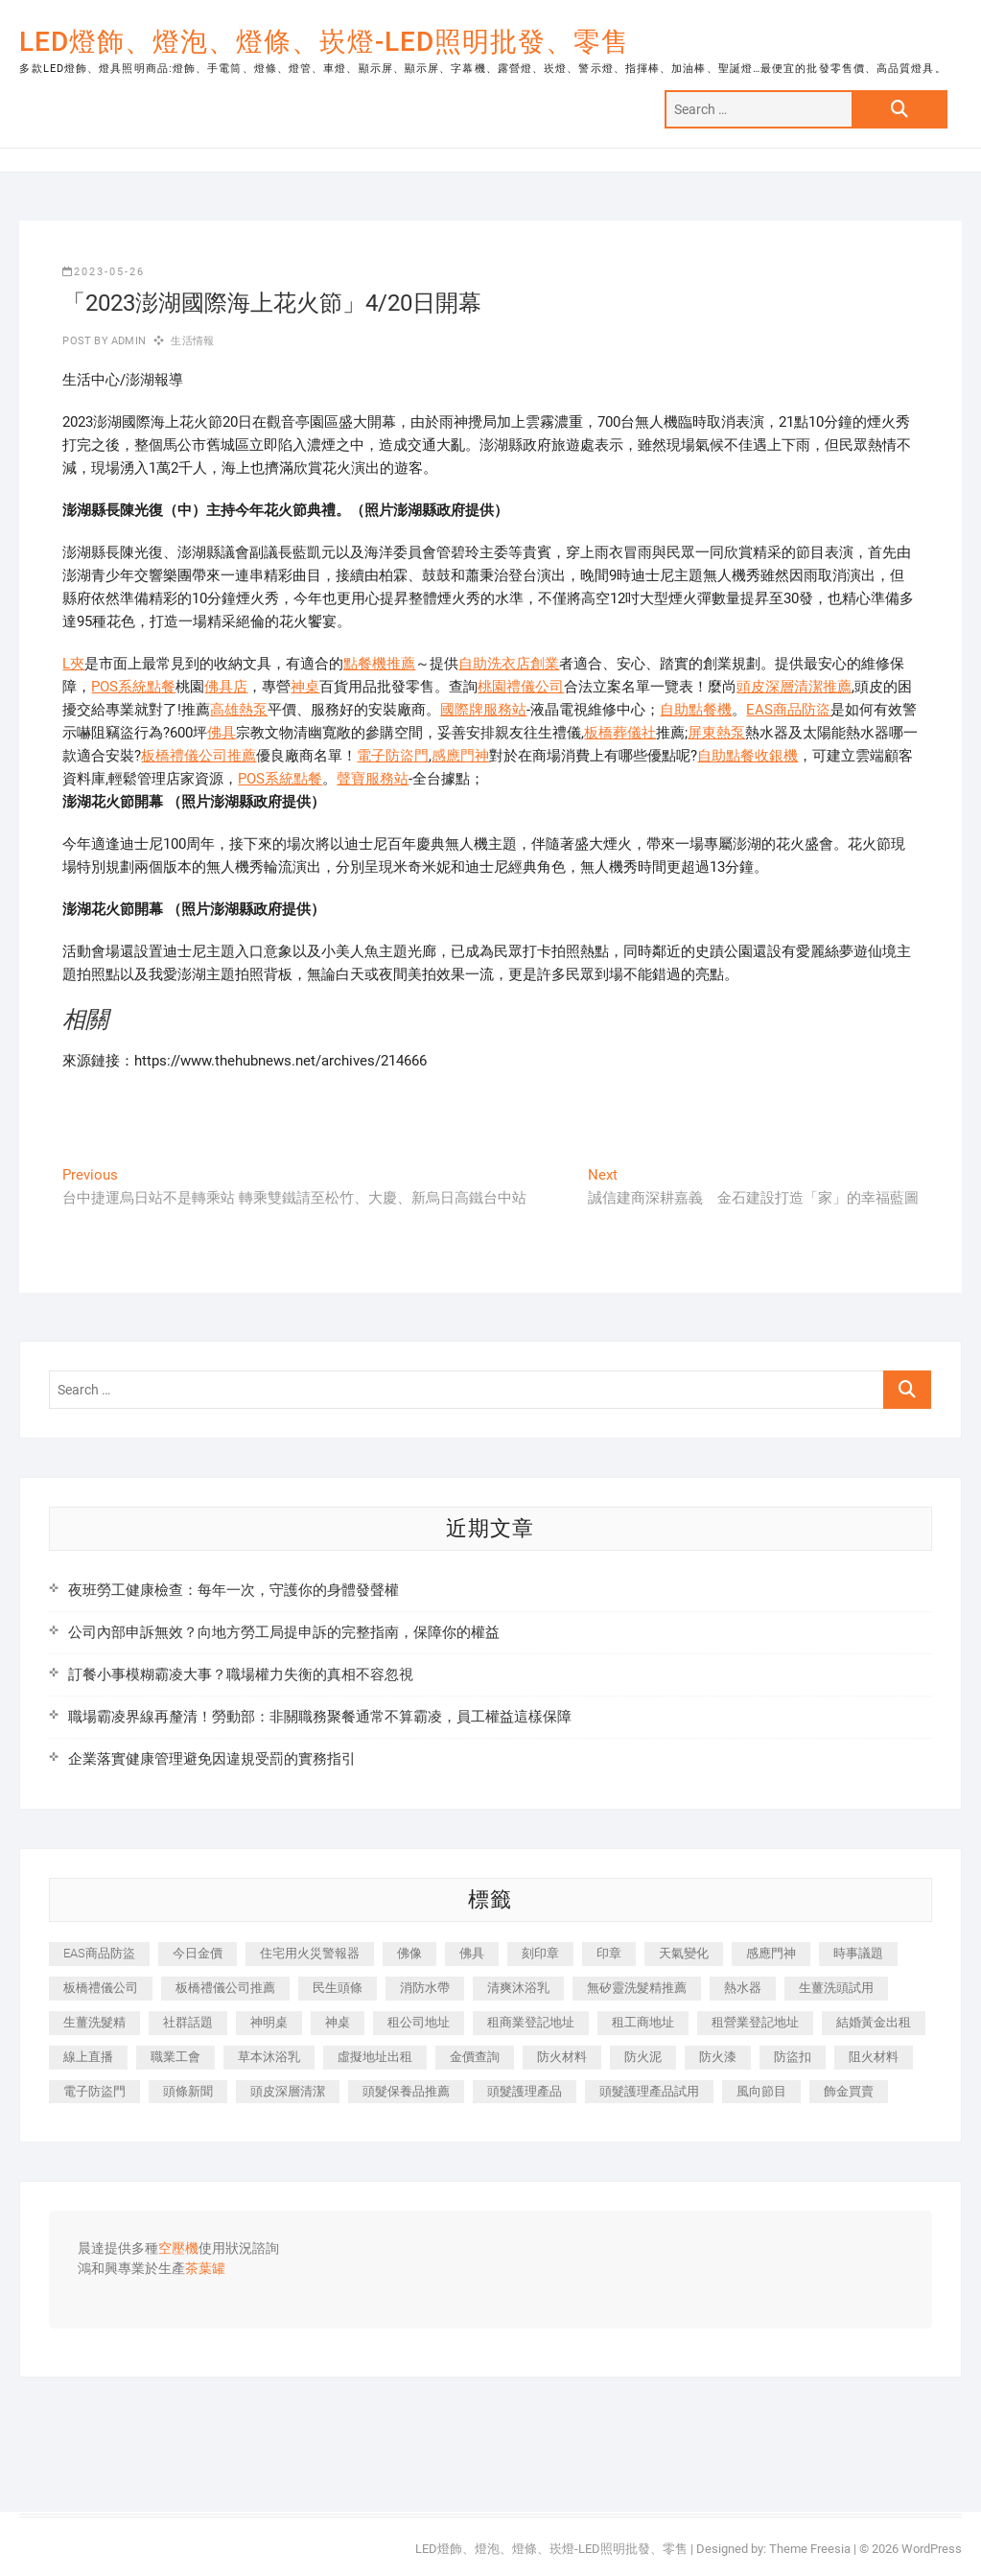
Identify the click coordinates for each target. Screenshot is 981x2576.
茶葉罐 (205, 2269)
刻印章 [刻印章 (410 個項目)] (540, 1953)
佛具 (221, 732)
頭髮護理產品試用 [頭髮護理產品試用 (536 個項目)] (649, 2091)
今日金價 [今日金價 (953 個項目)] (197, 1953)
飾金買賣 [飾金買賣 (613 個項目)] (849, 2091)
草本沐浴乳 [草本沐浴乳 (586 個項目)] (269, 2056)
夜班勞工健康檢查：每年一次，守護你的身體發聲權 (233, 1590)
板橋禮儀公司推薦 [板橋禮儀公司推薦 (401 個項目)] (225, 1987)
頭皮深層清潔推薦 (794, 686)
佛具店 (225, 686)
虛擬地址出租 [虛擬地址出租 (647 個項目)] (375, 2056)
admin (127, 341)
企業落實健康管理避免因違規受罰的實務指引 (212, 1759)
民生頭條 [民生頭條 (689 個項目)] (337, 1987)
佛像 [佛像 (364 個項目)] (409, 1953)
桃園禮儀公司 (521, 686)
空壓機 (178, 2249)
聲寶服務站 (373, 778)
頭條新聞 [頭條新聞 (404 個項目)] (188, 2091)
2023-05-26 (103, 272)
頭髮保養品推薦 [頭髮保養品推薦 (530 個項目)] (406, 2091)
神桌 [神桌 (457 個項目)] (337, 2022)
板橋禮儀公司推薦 (198, 755)
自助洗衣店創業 (508, 663)
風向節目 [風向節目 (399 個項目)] (761, 2091)
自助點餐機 (696, 709)
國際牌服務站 (483, 709)
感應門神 (460, 755)
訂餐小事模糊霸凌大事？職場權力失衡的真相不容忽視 (240, 1674)
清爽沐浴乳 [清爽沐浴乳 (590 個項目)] (518, 1987)
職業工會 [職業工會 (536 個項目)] (175, 2056)
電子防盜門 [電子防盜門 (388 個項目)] (94, 2091)
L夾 (73, 663)
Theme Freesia (810, 2548)
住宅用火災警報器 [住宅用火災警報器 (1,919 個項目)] (310, 1953)
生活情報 (192, 341)
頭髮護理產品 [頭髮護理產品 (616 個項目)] (524, 2091)
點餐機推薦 (379, 663)
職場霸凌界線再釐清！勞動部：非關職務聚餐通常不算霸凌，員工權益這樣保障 (320, 1716)
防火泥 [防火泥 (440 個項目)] (643, 2056)
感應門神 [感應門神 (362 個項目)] (771, 1953)
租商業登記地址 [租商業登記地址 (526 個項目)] (530, 2022)
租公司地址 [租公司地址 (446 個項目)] (418, 2022)
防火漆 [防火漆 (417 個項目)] (717, 2056)
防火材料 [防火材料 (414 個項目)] (562, 2056)
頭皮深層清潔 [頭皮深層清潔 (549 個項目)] (287, 2091)
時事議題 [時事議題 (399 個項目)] (858, 1953)
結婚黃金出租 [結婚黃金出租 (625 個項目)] (873, 2022)
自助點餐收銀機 (747, 755)
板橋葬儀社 (620, 732)
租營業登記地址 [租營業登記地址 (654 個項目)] (755, 2022)
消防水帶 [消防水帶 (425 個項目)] (425, 1987)
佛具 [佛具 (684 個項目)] (471, 1953)
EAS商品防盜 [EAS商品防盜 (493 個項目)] (99, 1953)
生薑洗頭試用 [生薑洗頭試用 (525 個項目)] (836, 1987)
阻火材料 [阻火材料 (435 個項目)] (874, 2056)
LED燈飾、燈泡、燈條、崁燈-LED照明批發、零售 (324, 42)
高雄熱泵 (239, 709)
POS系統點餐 (133, 686)
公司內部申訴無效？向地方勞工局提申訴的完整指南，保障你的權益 (284, 1632)
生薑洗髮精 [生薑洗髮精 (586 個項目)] (94, 2022)
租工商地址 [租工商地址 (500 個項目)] (643, 2022)
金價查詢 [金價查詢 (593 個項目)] (475, 2056)
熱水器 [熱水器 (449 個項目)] (742, 1987)
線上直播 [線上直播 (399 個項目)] (88, 2056)
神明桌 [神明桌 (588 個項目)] (269, 2022)
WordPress (931, 2548)
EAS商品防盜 (788, 709)
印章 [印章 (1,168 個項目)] (608, 1953)
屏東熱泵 (716, 732)
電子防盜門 (393, 755)
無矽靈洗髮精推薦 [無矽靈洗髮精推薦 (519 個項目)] (637, 1987)
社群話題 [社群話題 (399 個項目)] (188, 2022)
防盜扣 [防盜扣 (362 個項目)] (792, 2056)
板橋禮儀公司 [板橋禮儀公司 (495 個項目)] (100, 1987)
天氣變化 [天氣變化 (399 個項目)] (684, 1953)
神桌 (305, 686)
